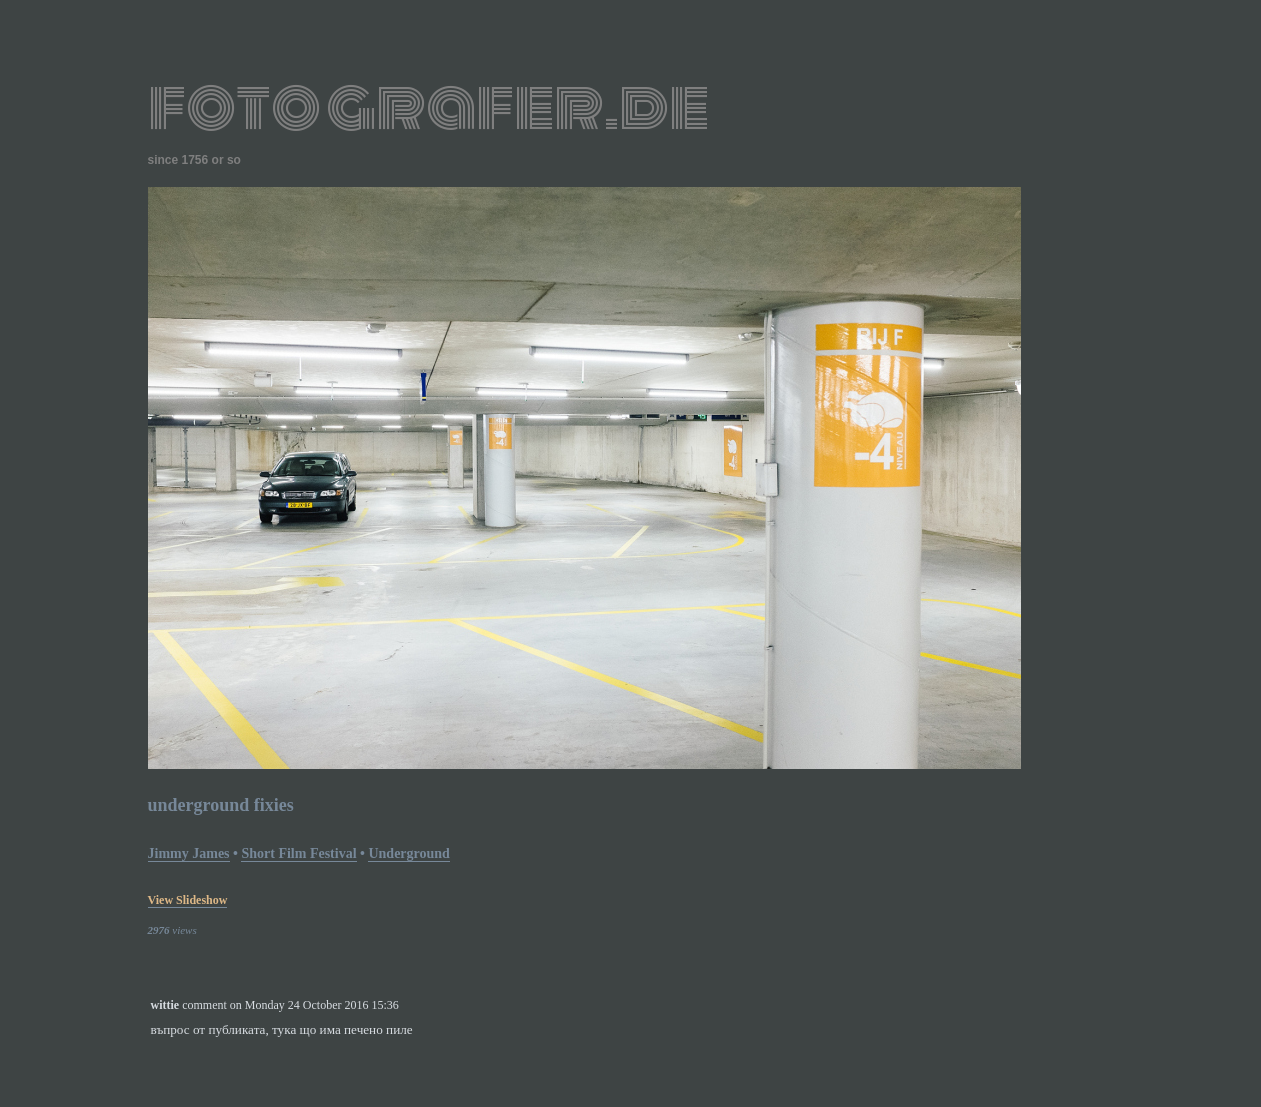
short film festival (298, 853)
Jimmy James (189, 853)
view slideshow (188, 900)
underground (408, 853)
